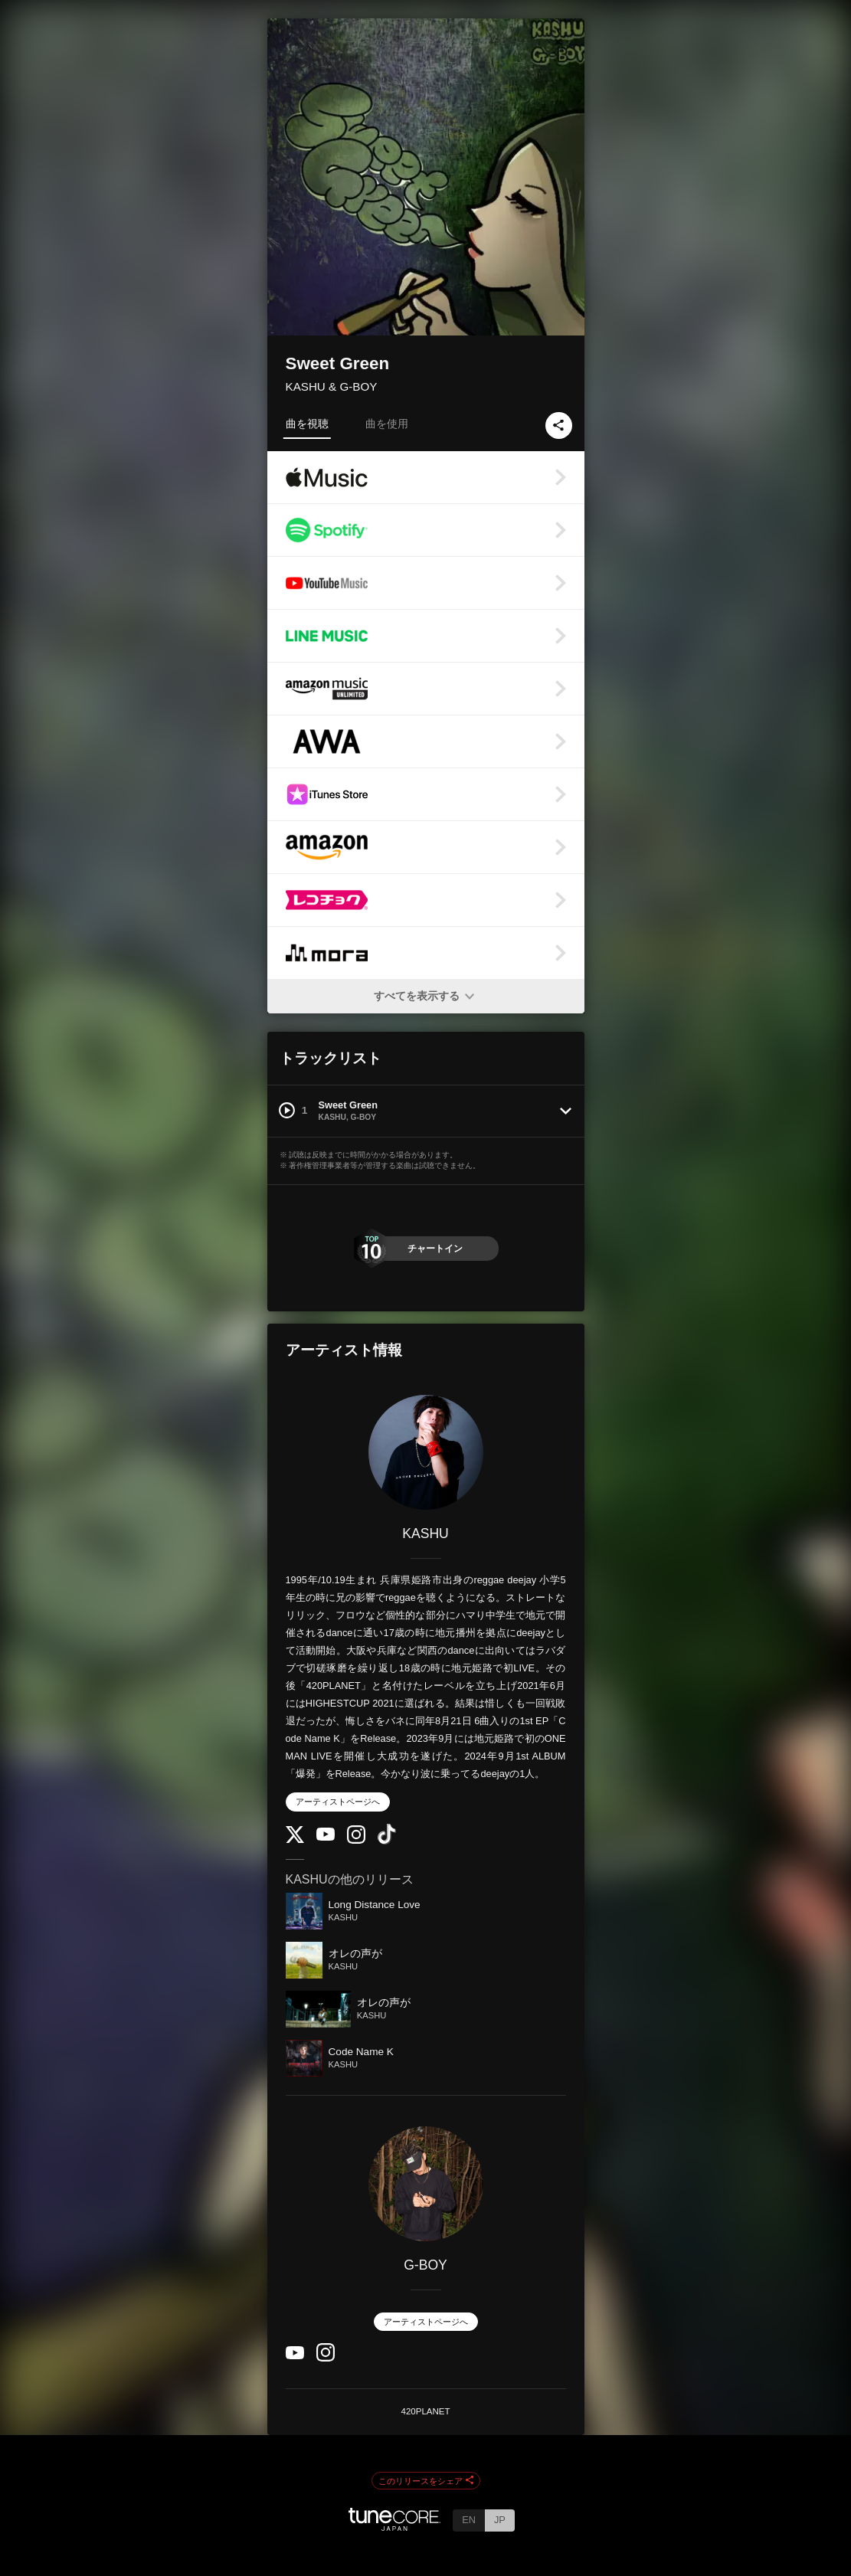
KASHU (425, 1533)
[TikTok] (387, 1841)
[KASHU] (426, 1452)
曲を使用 (386, 423)
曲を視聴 (307, 423)
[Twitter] (295, 1839)
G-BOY (425, 2265)
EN (469, 2519)
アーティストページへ (338, 1801)
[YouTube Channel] (325, 1837)
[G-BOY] (426, 2183)
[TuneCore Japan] (394, 2526)
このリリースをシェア (425, 2481)
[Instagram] (356, 1840)
